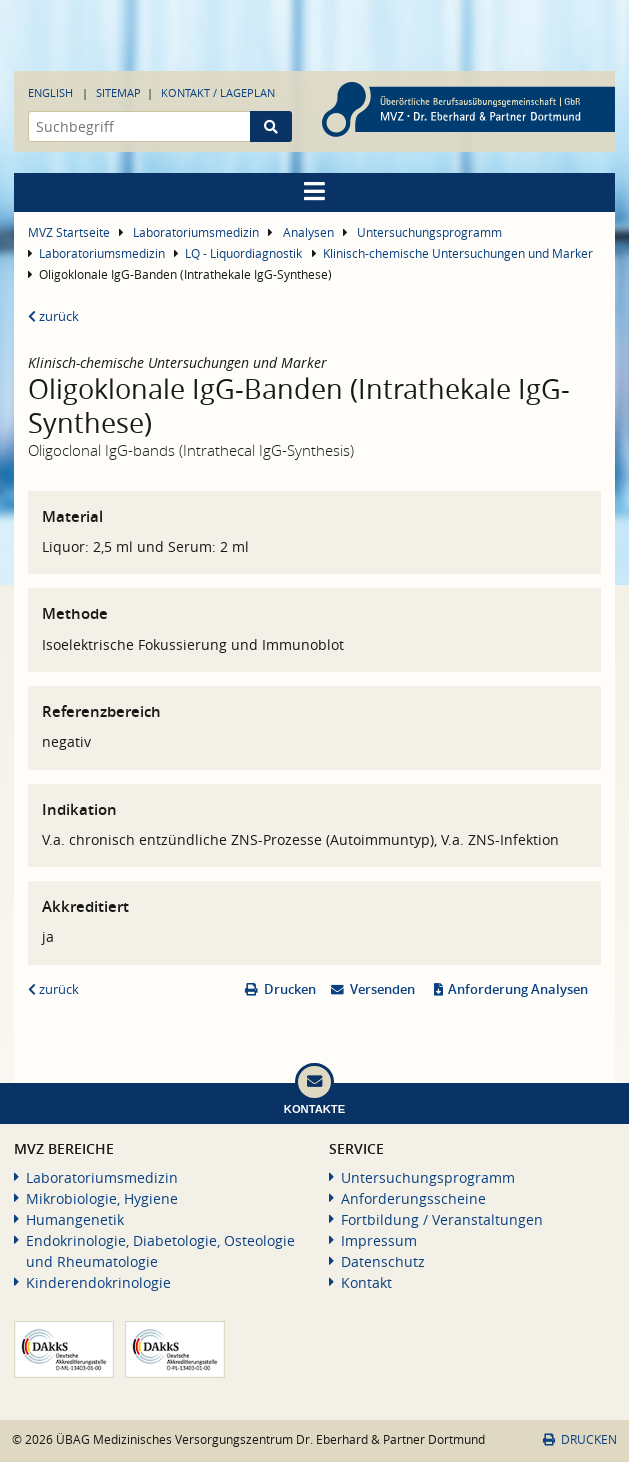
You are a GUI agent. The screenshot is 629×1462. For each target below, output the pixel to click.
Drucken (290, 989)
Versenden (382, 989)
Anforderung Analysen (518, 989)
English (50, 92)
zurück (53, 316)
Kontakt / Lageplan (218, 92)
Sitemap (118, 92)
